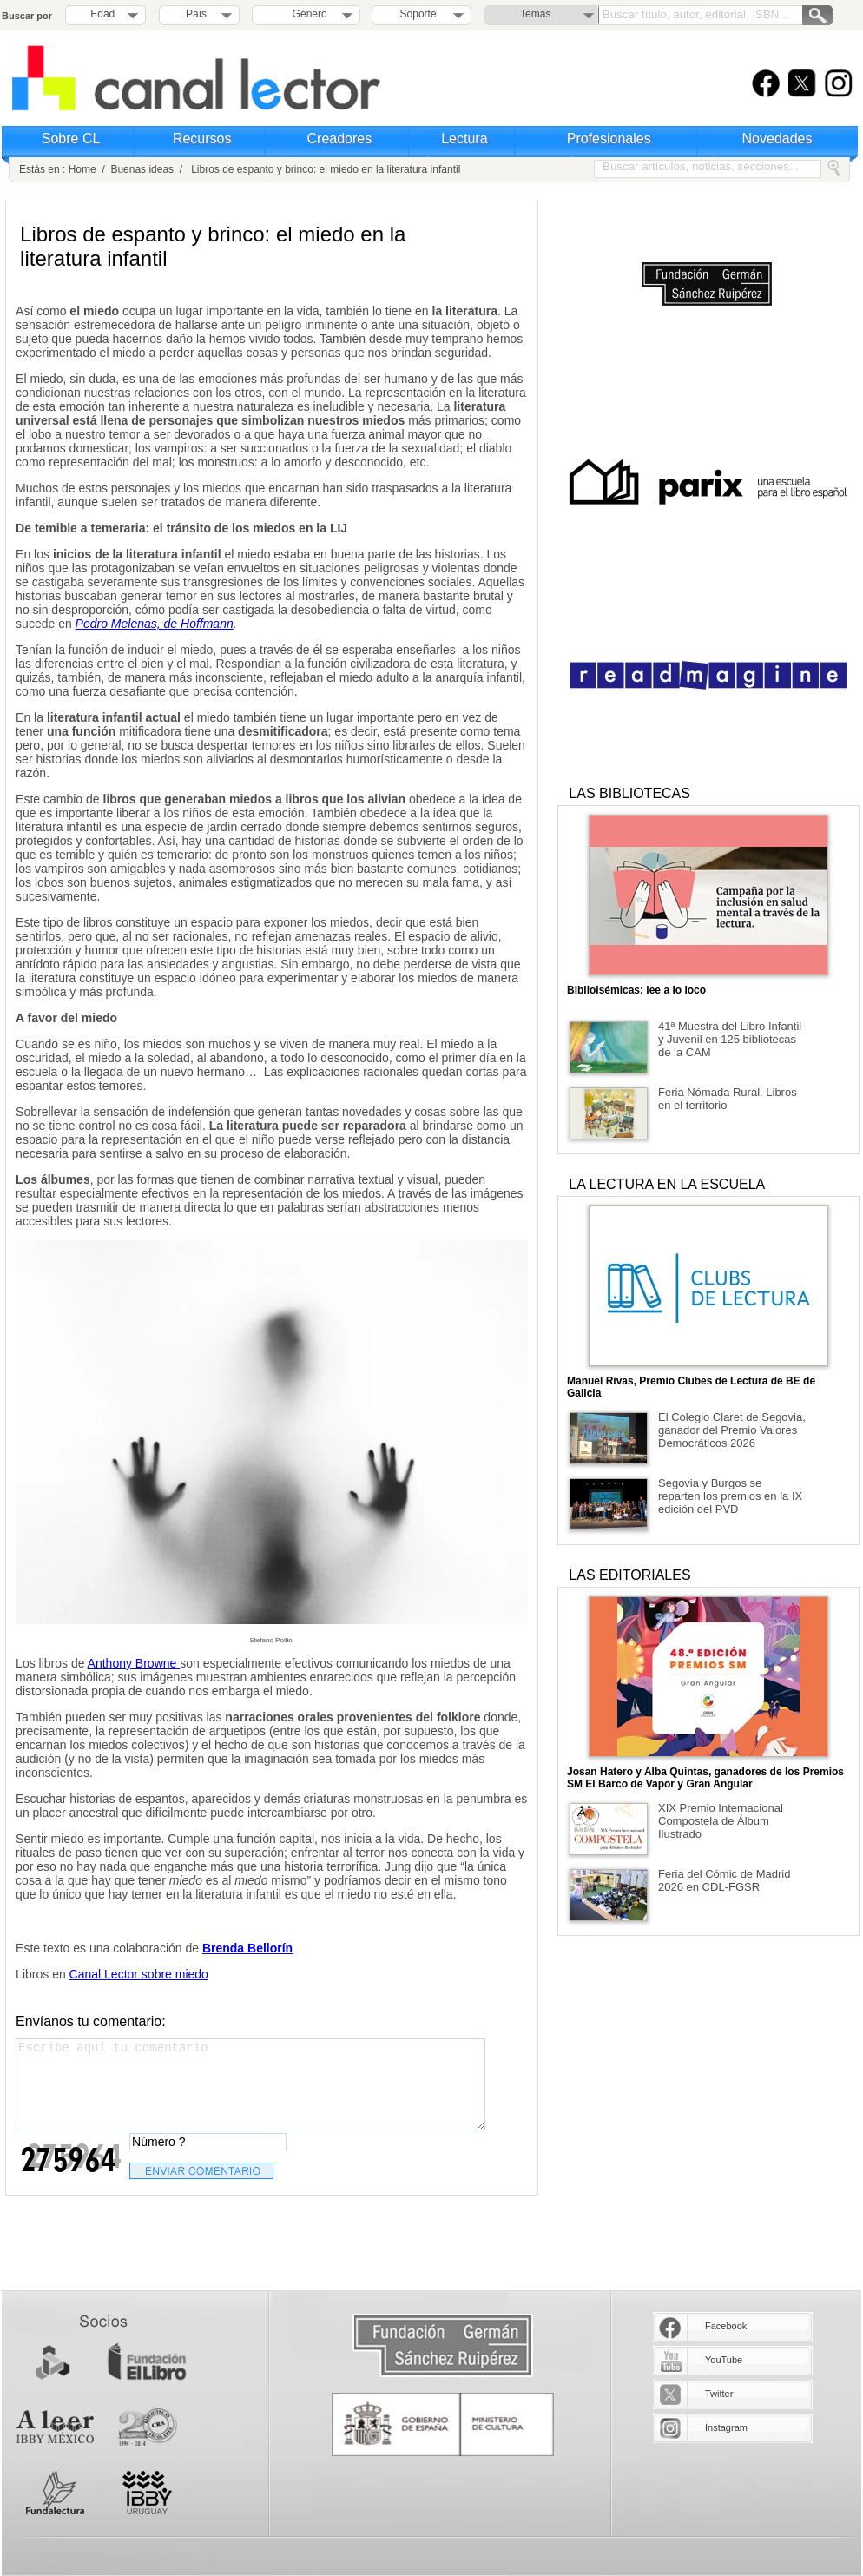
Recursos (202, 138)
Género (307, 14)
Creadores (339, 138)
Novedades (777, 138)
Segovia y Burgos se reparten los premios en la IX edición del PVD (730, 1496)
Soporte (418, 14)
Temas (535, 14)
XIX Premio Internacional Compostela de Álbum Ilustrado (720, 1820)
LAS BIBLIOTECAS (629, 793)
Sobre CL (71, 138)
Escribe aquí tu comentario (250, 2084)
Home (82, 169)
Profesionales (609, 138)
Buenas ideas (142, 169)
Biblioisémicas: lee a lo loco (636, 990)
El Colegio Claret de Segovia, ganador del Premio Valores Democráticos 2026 (732, 1430)
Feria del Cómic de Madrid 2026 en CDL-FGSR (724, 1880)
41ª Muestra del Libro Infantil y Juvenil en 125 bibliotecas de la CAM (729, 1039)
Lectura (464, 138)
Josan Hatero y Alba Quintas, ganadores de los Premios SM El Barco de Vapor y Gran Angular (705, 1778)
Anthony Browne (134, 1663)
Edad (102, 14)
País (196, 14)
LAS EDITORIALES (629, 1575)
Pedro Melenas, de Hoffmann (155, 624)
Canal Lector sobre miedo (138, 1974)
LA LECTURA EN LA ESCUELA (667, 1184)
